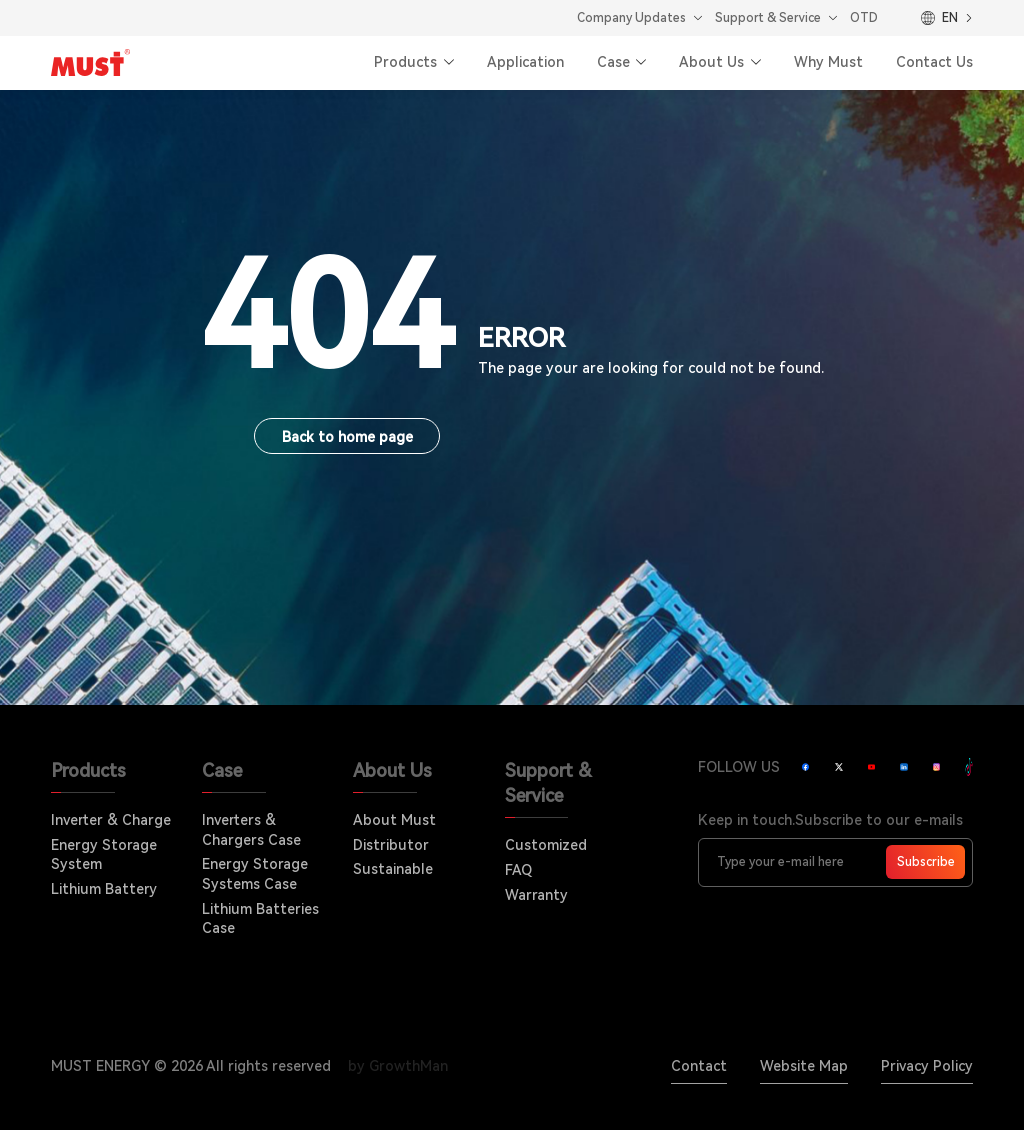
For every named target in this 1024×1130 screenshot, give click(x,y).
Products (405, 62)
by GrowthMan (398, 1066)
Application (525, 62)
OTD (864, 18)
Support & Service (768, 18)
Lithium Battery (104, 889)
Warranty (536, 895)
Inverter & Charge (111, 820)
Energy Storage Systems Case (255, 874)
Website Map (804, 1066)
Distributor (391, 845)
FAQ (518, 870)
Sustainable (393, 869)
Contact (699, 1066)
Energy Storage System (104, 855)
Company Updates (631, 18)
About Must (394, 820)
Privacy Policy (927, 1066)
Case (613, 62)
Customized (546, 845)
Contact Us (934, 62)
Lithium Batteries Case (260, 919)
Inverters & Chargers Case (251, 830)
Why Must (828, 62)
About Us (711, 62)
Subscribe (926, 862)
